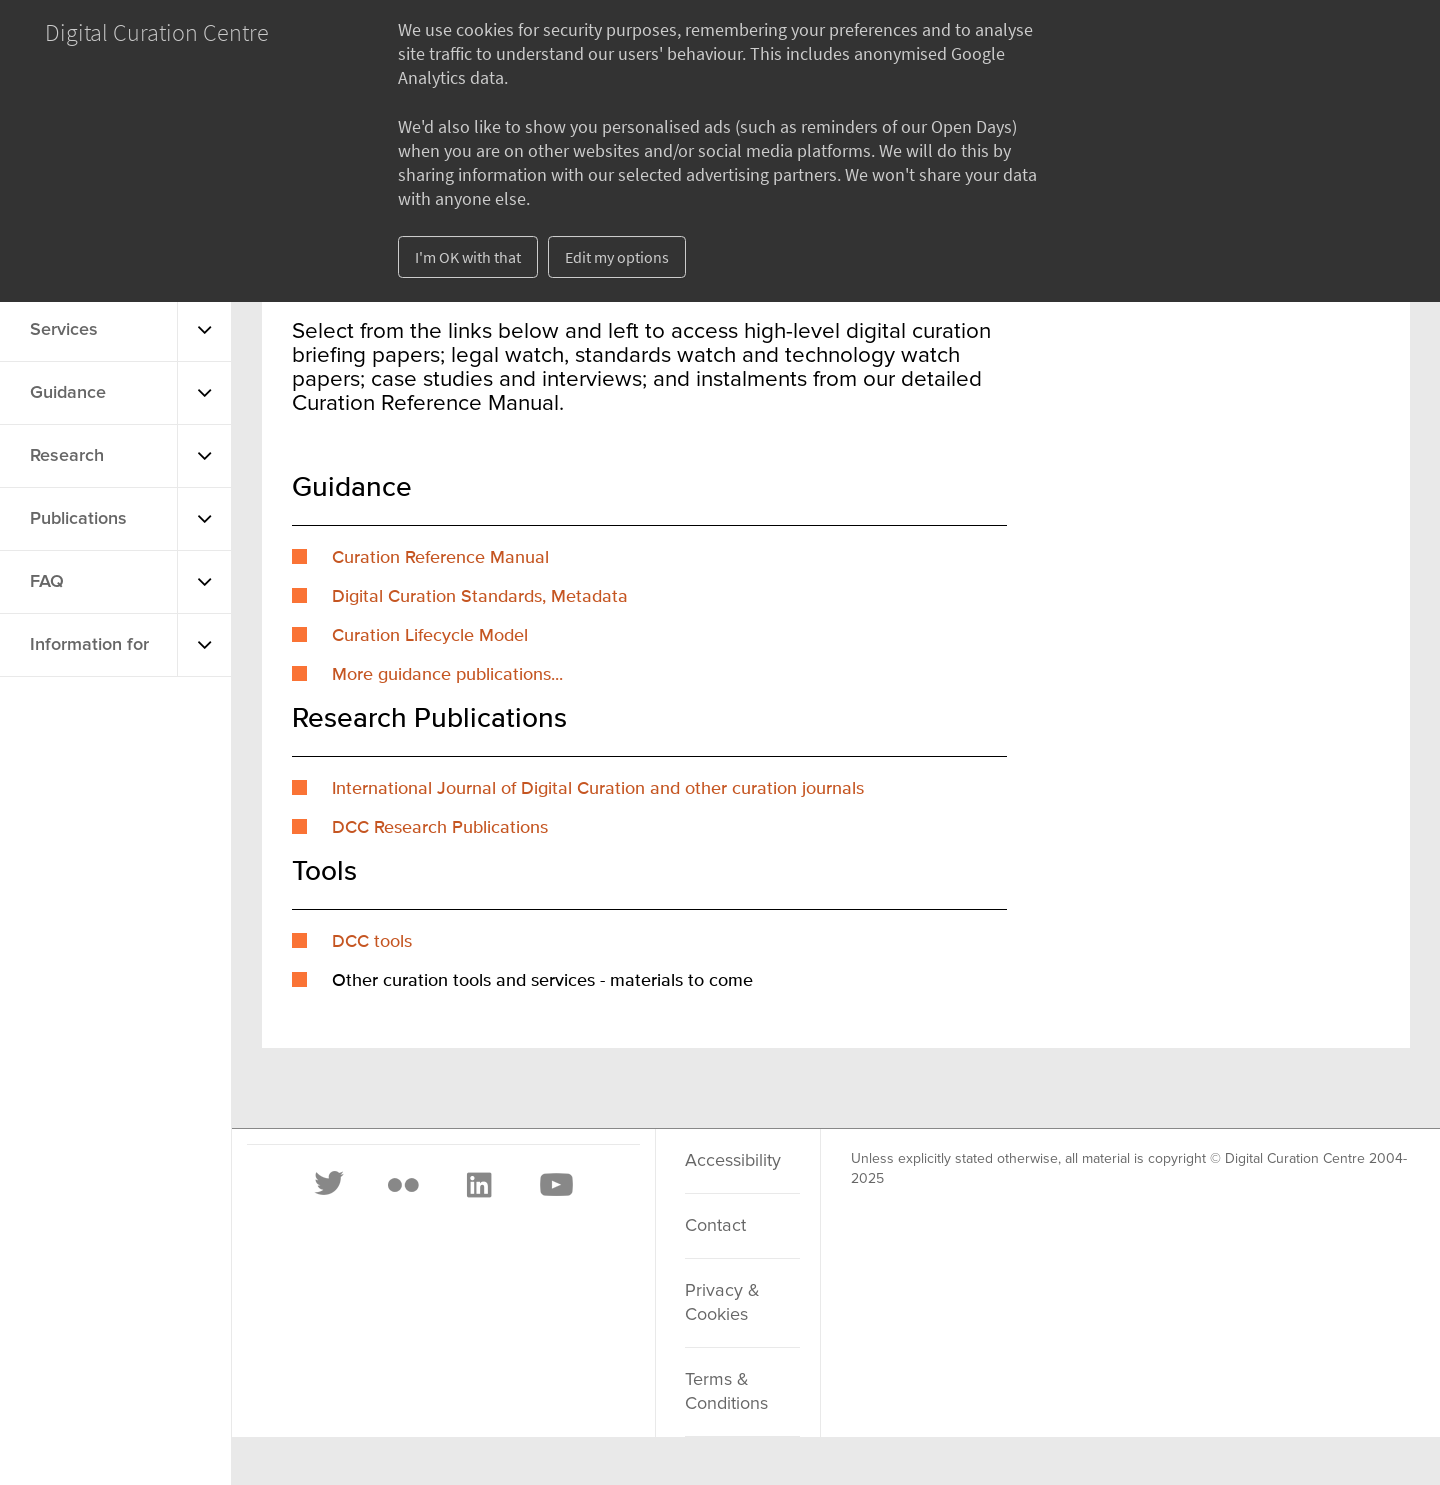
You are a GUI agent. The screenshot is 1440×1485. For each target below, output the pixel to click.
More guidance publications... (447, 675)
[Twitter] (330, 1185)
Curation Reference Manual (440, 558)
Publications (78, 519)
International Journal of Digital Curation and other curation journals (598, 789)
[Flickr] (403, 1185)
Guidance (68, 393)
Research (67, 456)
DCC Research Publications (440, 828)
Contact (715, 1226)
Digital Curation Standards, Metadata (480, 597)
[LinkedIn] (478, 1185)
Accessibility (733, 1161)
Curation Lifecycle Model (430, 636)
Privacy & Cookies (722, 1303)
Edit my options (617, 257)
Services (64, 330)
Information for (89, 645)
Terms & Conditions (726, 1392)
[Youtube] (555, 1185)
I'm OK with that (468, 257)
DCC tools (372, 942)
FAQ (47, 582)
